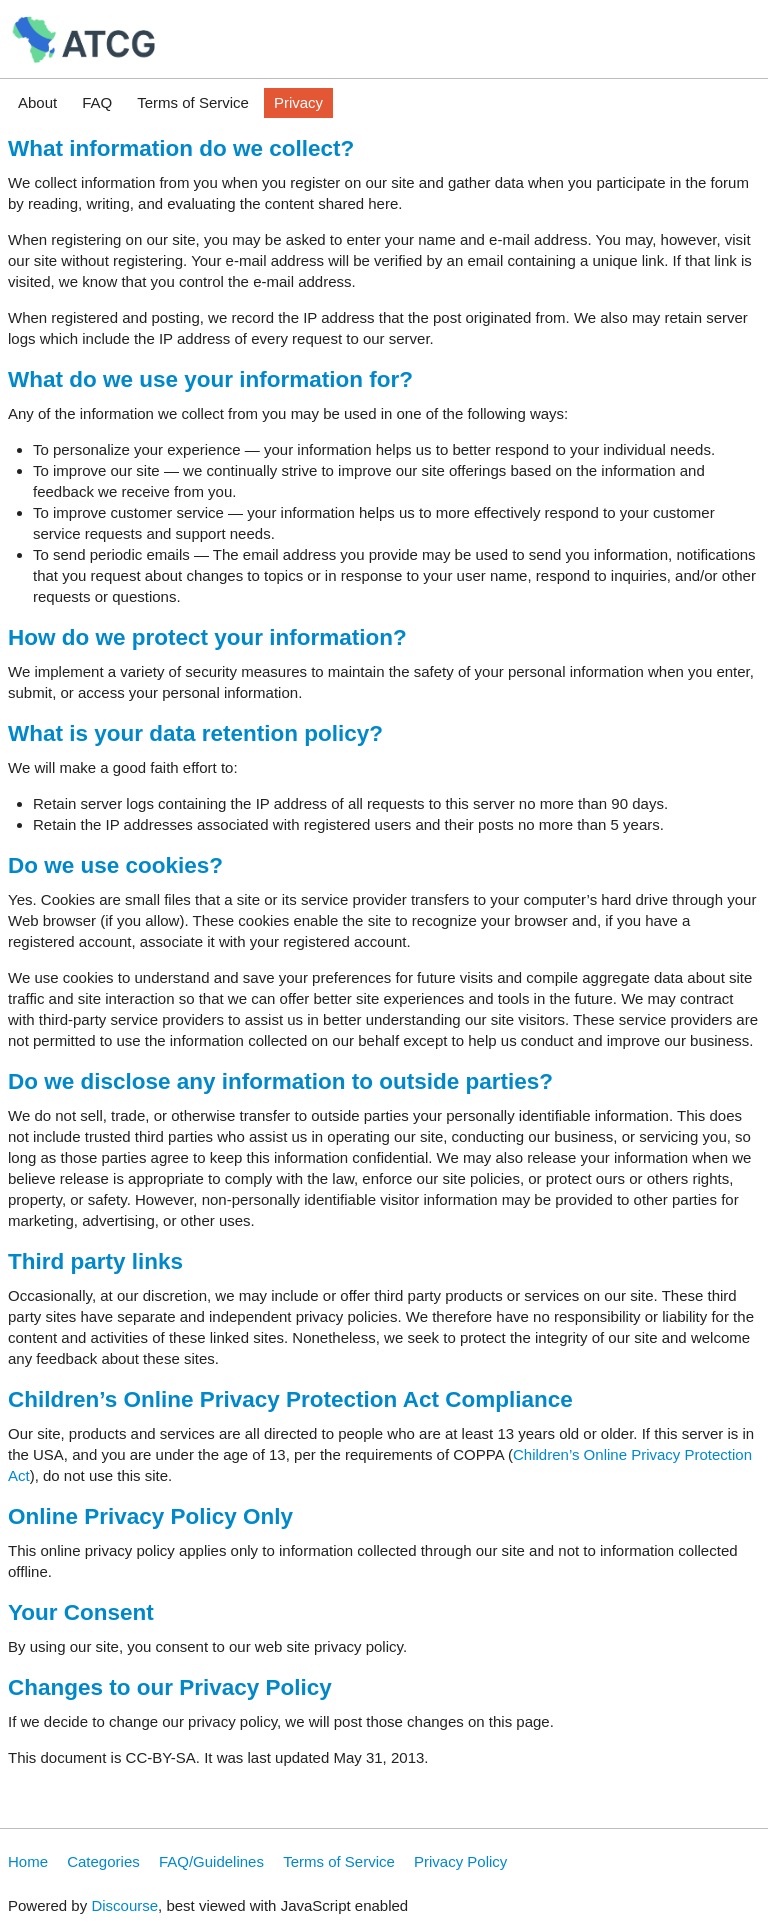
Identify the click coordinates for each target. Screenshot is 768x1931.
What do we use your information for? (210, 379)
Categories (103, 1861)
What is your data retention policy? (195, 733)
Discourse (124, 1905)
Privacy (298, 102)
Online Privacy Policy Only (150, 1516)
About (37, 102)
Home (28, 1861)
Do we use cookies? (115, 865)
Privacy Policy (460, 1861)
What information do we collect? (181, 148)
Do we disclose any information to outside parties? (280, 1081)
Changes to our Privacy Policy (170, 1687)
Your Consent (81, 1612)
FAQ (97, 102)
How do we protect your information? (207, 637)
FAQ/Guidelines (211, 1861)
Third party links (95, 1261)
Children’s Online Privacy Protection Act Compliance (290, 1399)
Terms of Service (193, 102)
